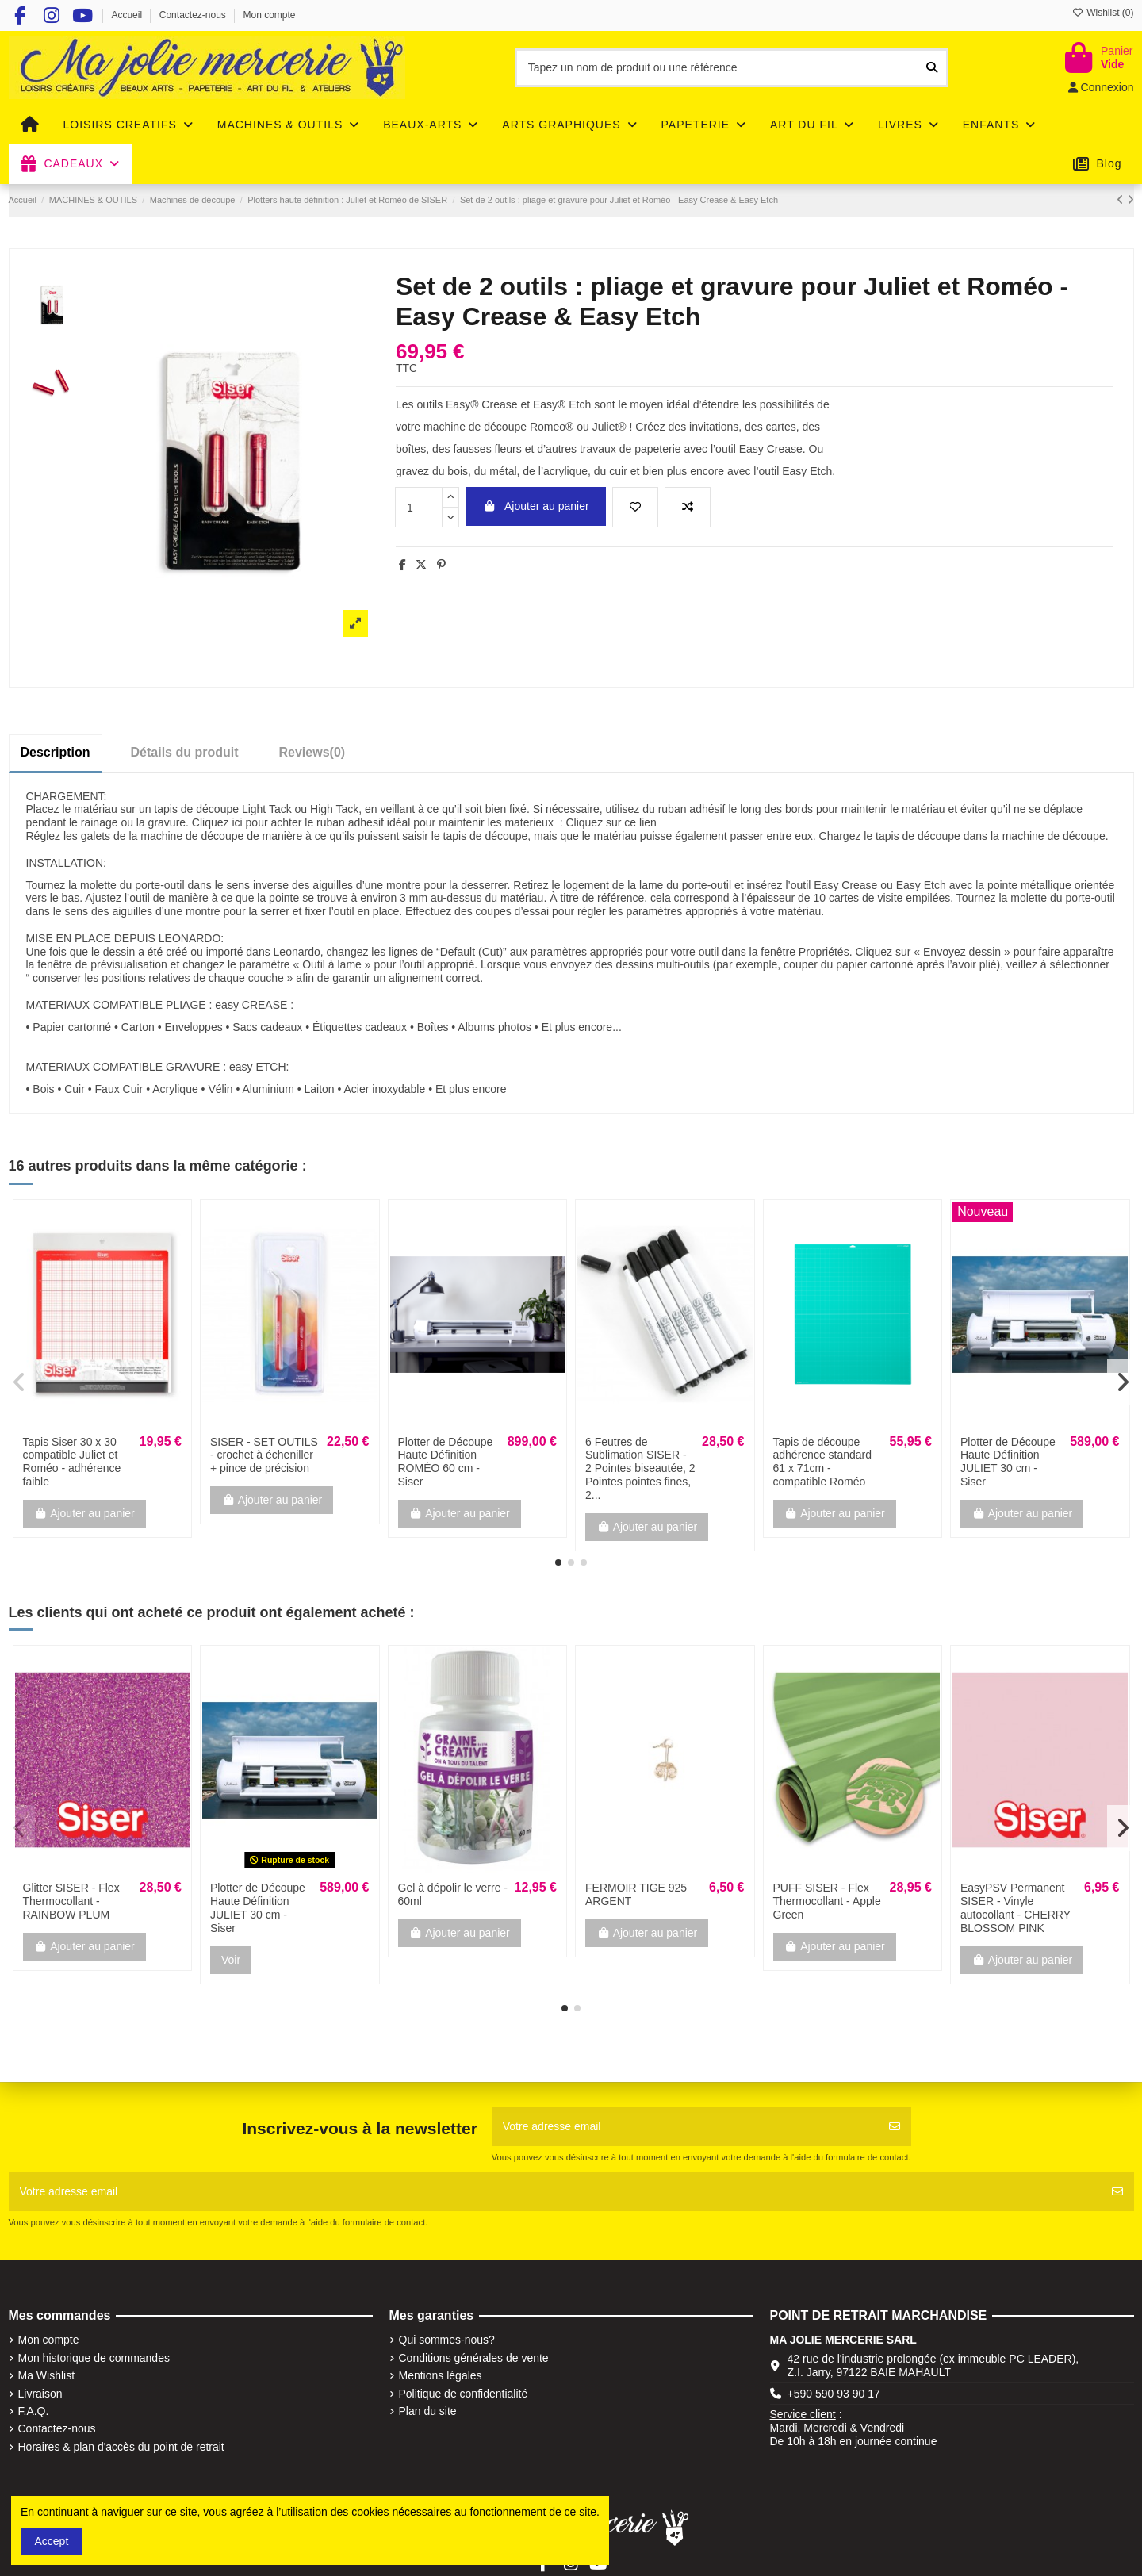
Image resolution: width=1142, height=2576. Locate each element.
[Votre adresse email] (685, 2126)
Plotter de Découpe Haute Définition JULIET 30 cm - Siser (1008, 1462)
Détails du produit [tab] (185, 752)
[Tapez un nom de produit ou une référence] (931, 67)
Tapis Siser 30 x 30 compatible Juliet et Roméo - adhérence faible (72, 1462)
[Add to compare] (688, 507)
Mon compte (269, 15)
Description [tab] (55, 752)
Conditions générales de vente (474, 2358)
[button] (558, 1562)
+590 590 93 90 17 (834, 2393)
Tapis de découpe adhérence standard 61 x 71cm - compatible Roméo (822, 1462)
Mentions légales (440, 2375)
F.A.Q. (33, 2411)
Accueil (127, 15)
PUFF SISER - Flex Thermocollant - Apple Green (827, 1901)
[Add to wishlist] (635, 507)
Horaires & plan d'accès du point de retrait (121, 2446)
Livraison (40, 2393)
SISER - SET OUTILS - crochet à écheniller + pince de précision (264, 1455)
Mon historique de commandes (94, 2358)
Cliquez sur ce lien (610, 822)
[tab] (312, 752)
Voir (230, 1959)
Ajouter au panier (535, 506)
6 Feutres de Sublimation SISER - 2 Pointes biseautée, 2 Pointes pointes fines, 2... (640, 1468)
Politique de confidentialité (463, 2393)
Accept (52, 2541)
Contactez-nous (193, 15)
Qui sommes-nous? (447, 2339)
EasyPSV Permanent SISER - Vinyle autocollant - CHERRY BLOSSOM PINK (1015, 1907)
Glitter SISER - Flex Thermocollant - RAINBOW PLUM (71, 1901)
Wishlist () (1103, 12)
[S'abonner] (894, 2126)
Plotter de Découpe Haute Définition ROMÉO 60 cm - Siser (445, 1462)
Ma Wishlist (46, 2375)
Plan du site (428, 2411)
